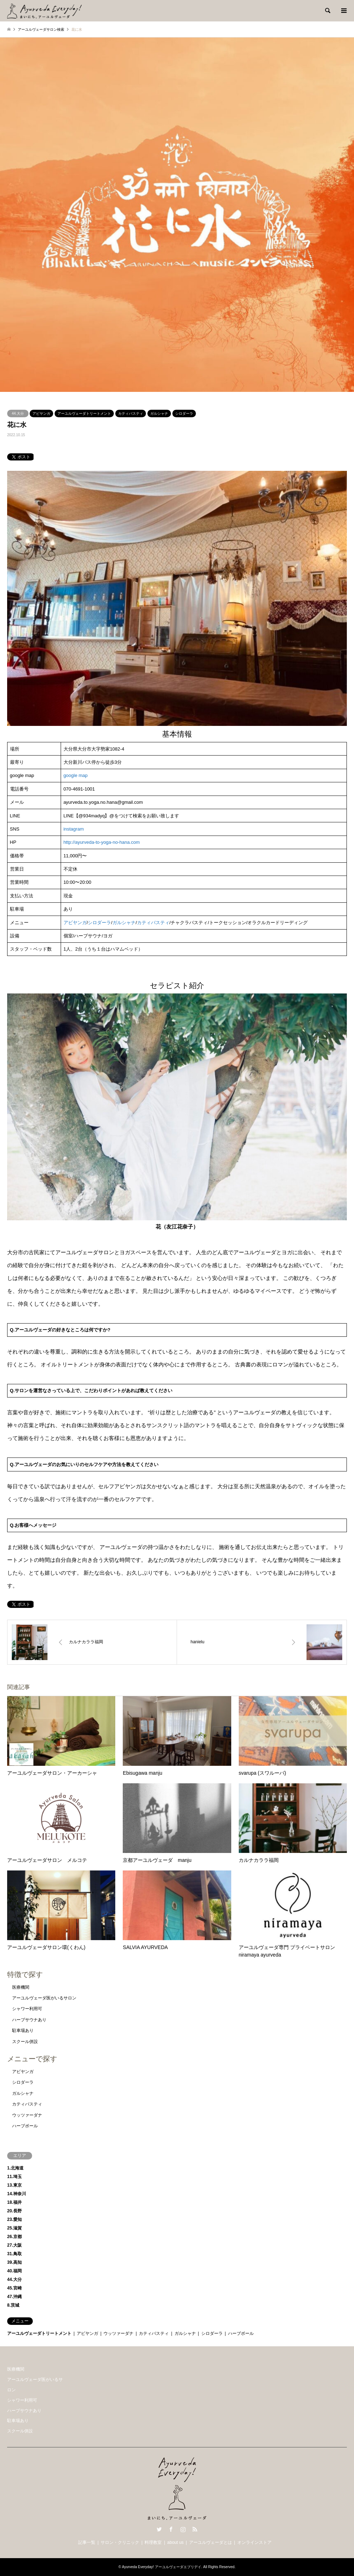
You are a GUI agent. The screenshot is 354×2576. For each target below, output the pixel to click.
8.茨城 (13, 2305)
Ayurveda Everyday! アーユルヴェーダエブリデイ (161, 2567)
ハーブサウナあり (29, 2019)
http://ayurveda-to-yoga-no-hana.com (102, 842)
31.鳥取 (14, 2253)
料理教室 (153, 2542)
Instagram (183, 2529)
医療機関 (20, 1987)
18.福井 (14, 2202)
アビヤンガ (41, 413)
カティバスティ (130, 413)
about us (175, 2542)
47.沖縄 (14, 2296)
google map (76, 775)
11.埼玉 (14, 2176)
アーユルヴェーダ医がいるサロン (44, 1997)
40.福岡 (14, 2270)
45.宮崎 (14, 2288)
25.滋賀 (14, 2228)
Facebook (170, 2529)
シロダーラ (184, 413)
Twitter (159, 2529)
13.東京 (14, 2185)
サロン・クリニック (120, 2542)
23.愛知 (14, 2219)
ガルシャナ (159, 413)
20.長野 (14, 2210)
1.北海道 (15, 2168)
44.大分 (18, 413)
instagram (74, 829)
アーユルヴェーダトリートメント (84, 413)
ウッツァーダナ (27, 2115)
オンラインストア (254, 2542)
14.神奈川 (16, 2193)
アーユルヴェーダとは (210, 2542)
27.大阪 (14, 2245)
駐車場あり (23, 2030)
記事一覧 (86, 2542)
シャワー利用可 (27, 2008)
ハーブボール (25, 2125)
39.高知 (14, 2262)
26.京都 (14, 2236)
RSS (194, 2529)
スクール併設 (25, 2041)
